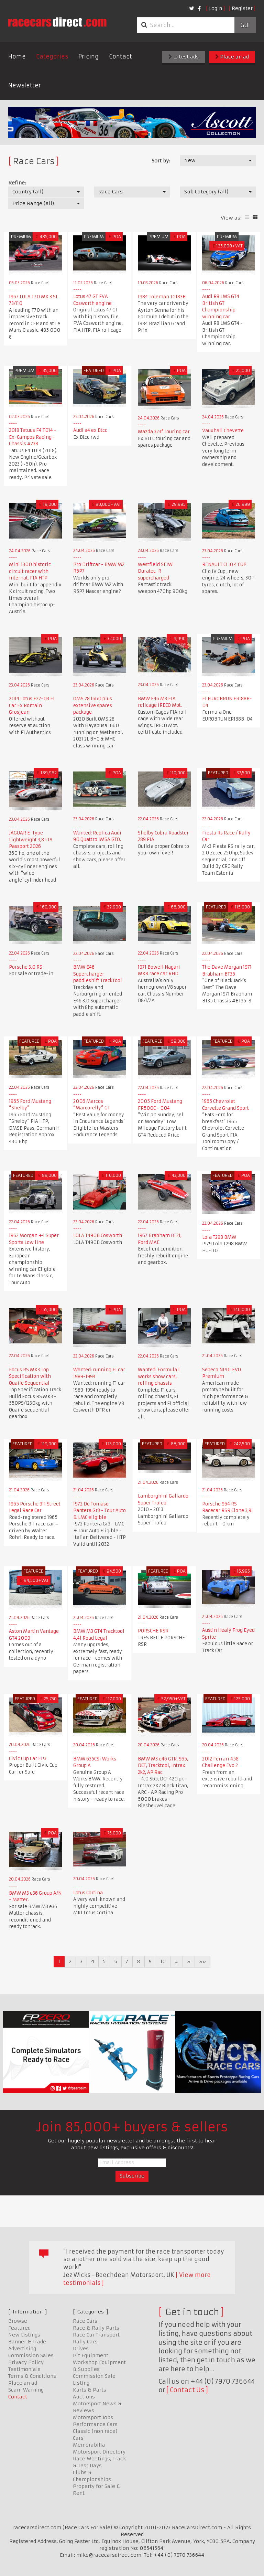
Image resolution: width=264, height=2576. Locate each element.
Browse (17, 2321)
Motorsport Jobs (93, 2417)
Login (215, 8)
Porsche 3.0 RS (25, 967)
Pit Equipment (90, 2355)
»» (202, 1961)
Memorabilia (89, 2445)
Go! (245, 25)
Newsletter (24, 85)
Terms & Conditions (32, 2376)
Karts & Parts (89, 2390)
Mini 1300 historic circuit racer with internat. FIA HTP (30, 571)
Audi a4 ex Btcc (90, 430)
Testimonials (24, 2369)
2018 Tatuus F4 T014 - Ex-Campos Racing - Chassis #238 (32, 437)
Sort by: (161, 161)
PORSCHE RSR (153, 1631)
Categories (52, 56)
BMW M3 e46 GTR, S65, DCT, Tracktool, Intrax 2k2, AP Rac (163, 1765)
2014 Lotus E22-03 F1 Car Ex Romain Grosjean (32, 705)
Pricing (88, 56)
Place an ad (232, 57)
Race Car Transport (96, 2335)
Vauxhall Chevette (223, 431)
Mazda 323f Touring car (164, 432)
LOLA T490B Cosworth (97, 1235)
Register (242, 8)
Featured (19, 2328)
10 (163, 1961)
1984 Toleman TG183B (162, 297)
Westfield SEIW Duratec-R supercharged (155, 571)
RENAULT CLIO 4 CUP (224, 564)
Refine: (17, 183)
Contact (120, 56)
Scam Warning (26, 2390)
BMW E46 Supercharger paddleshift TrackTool (97, 973)
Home (17, 56)
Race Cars (85, 2321)
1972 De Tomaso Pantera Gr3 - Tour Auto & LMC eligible (99, 1510)
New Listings (24, 2335)
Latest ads (183, 57)
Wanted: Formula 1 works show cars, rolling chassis (159, 1376)
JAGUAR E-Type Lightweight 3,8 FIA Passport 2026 (31, 839)
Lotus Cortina (88, 1893)
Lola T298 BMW (219, 1237)
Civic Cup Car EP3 (27, 1758)
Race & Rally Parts (96, 2328)
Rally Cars (85, 2342)
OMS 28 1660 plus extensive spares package (92, 705)
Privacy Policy (26, 2362)
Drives (81, 2348)
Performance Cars (95, 2424)
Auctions (84, 2397)
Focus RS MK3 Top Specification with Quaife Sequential (30, 1376)
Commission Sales (31, 2355)
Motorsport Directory (99, 2452)
